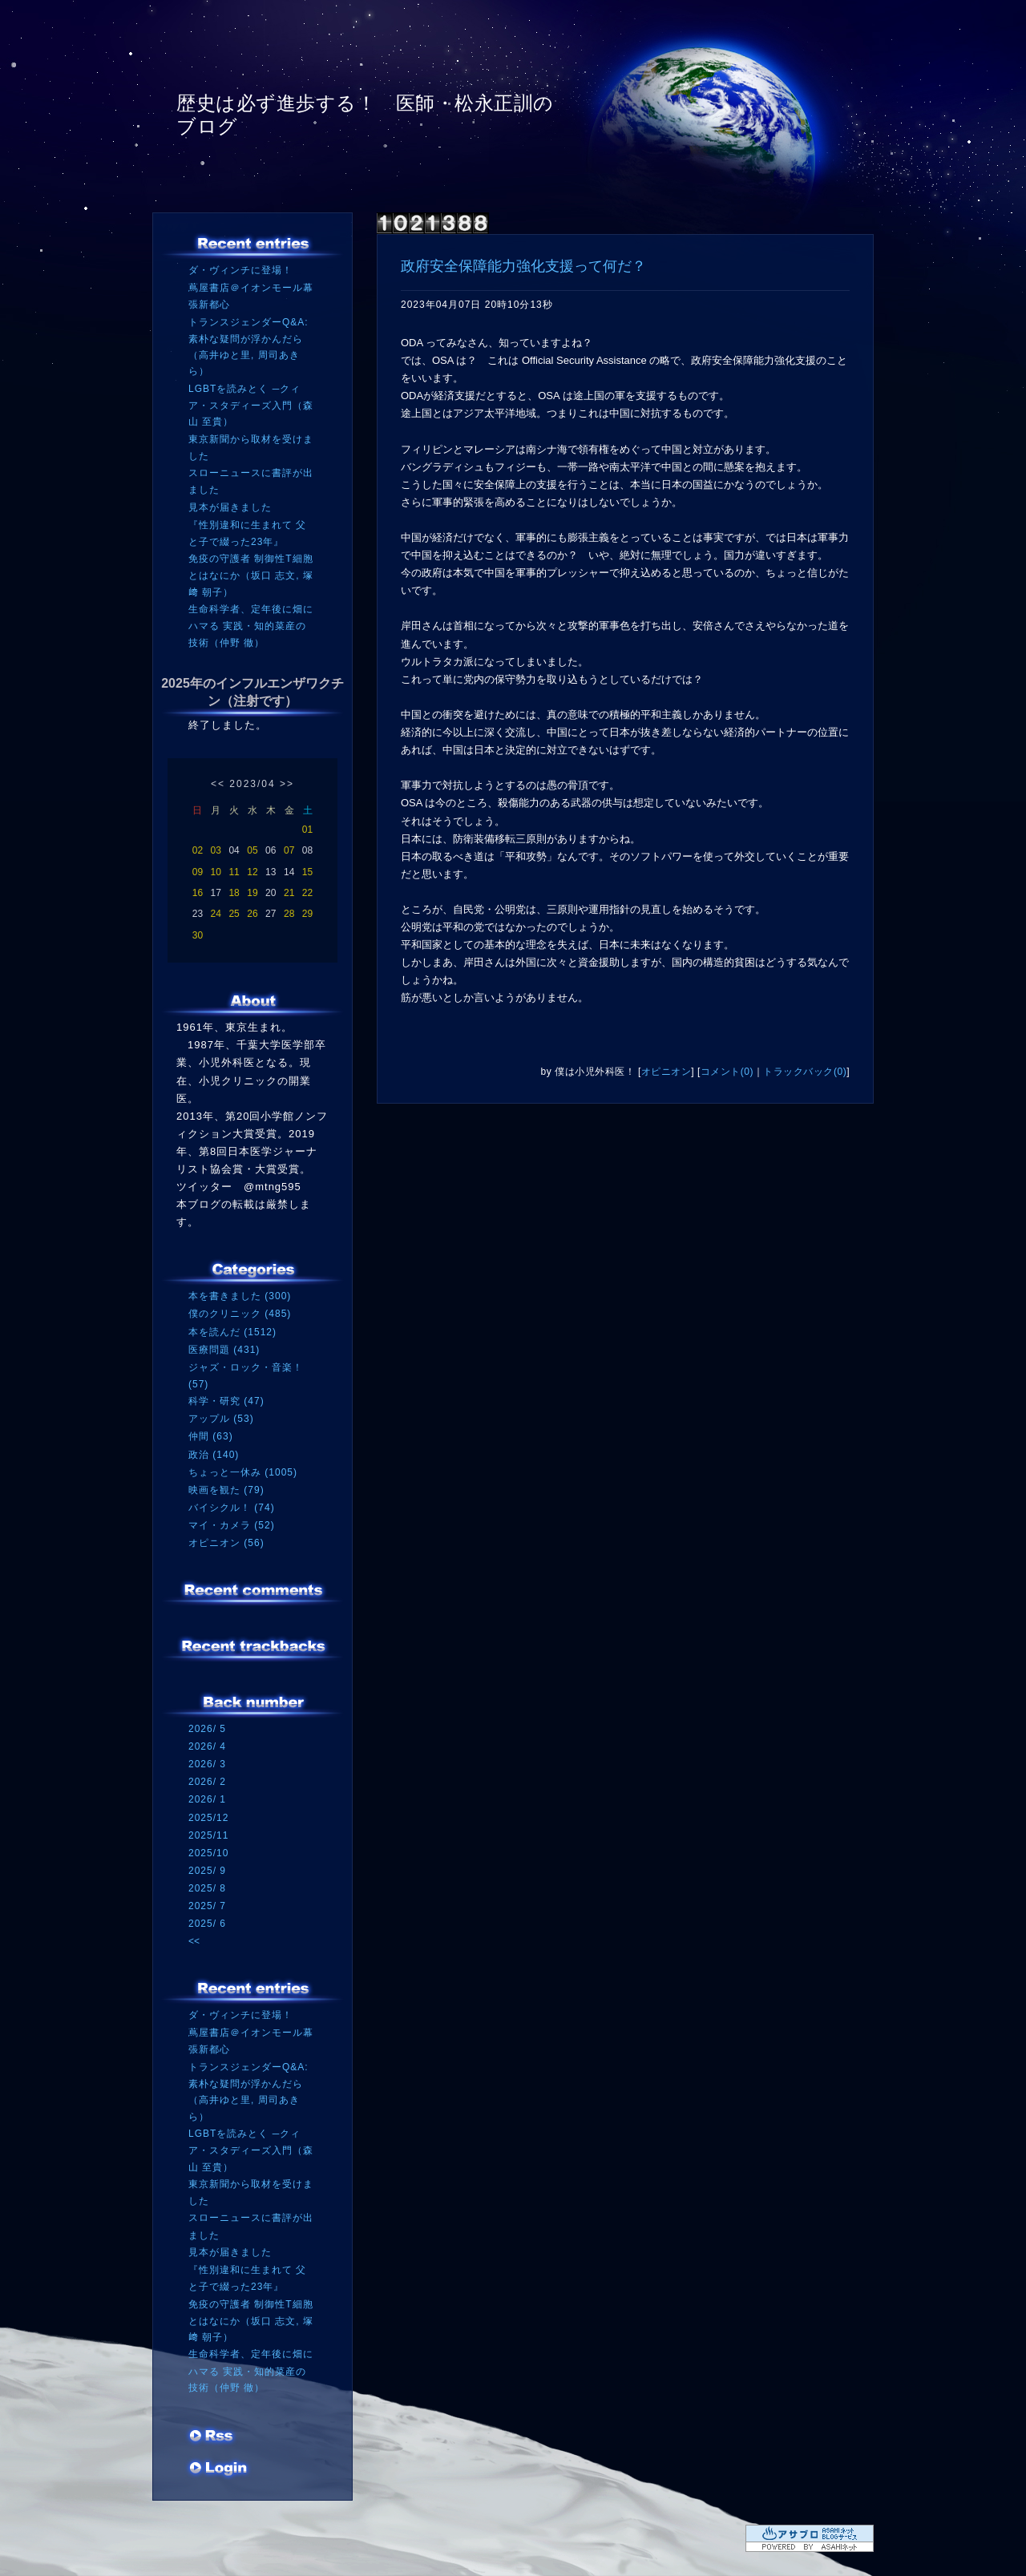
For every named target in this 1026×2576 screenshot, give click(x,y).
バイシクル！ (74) (231, 1507)
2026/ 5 (207, 1728)
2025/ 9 (207, 1870)
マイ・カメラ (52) (231, 1525)
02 (197, 850)
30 (197, 935)
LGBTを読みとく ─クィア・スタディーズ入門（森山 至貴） (250, 405)
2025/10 (208, 1853)
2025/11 (208, 1835)
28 (289, 913)
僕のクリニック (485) (239, 1313)
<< (218, 783)
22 (307, 892)
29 (307, 913)
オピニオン (666, 1071)
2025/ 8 (207, 1888)
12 (252, 872)
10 (216, 872)
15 (307, 872)
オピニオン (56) (226, 1542)
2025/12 (208, 1817)
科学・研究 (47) (226, 1401)
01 (307, 829)
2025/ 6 (207, 1923)
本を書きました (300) (239, 1296)
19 (252, 892)
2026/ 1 (207, 1799)
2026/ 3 (207, 1764)
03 (216, 850)
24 (216, 913)
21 (289, 892)
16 (197, 892)
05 (252, 850)
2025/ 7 (207, 1906)
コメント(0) (727, 1071)
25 (233, 913)
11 (233, 872)
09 (197, 872)
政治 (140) (213, 1454)
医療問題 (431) (224, 1349)
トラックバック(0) (804, 1071)
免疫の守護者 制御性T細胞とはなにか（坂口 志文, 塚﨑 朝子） (250, 575)
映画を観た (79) (226, 1490)
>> (287, 783)
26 (252, 913)
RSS (212, 2437)
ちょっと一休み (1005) (242, 1472)
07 (289, 850)
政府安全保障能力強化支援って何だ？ (523, 266)
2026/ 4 (207, 1746)
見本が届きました (230, 507)
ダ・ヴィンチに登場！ (240, 270)
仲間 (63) (210, 1436)
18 (233, 892)
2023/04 (252, 783)
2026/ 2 (207, 1781)
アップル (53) (221, 1418)
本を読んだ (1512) (232, 1332)
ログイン (218, 2469)
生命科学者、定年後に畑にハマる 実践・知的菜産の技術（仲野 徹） (250, 626)
